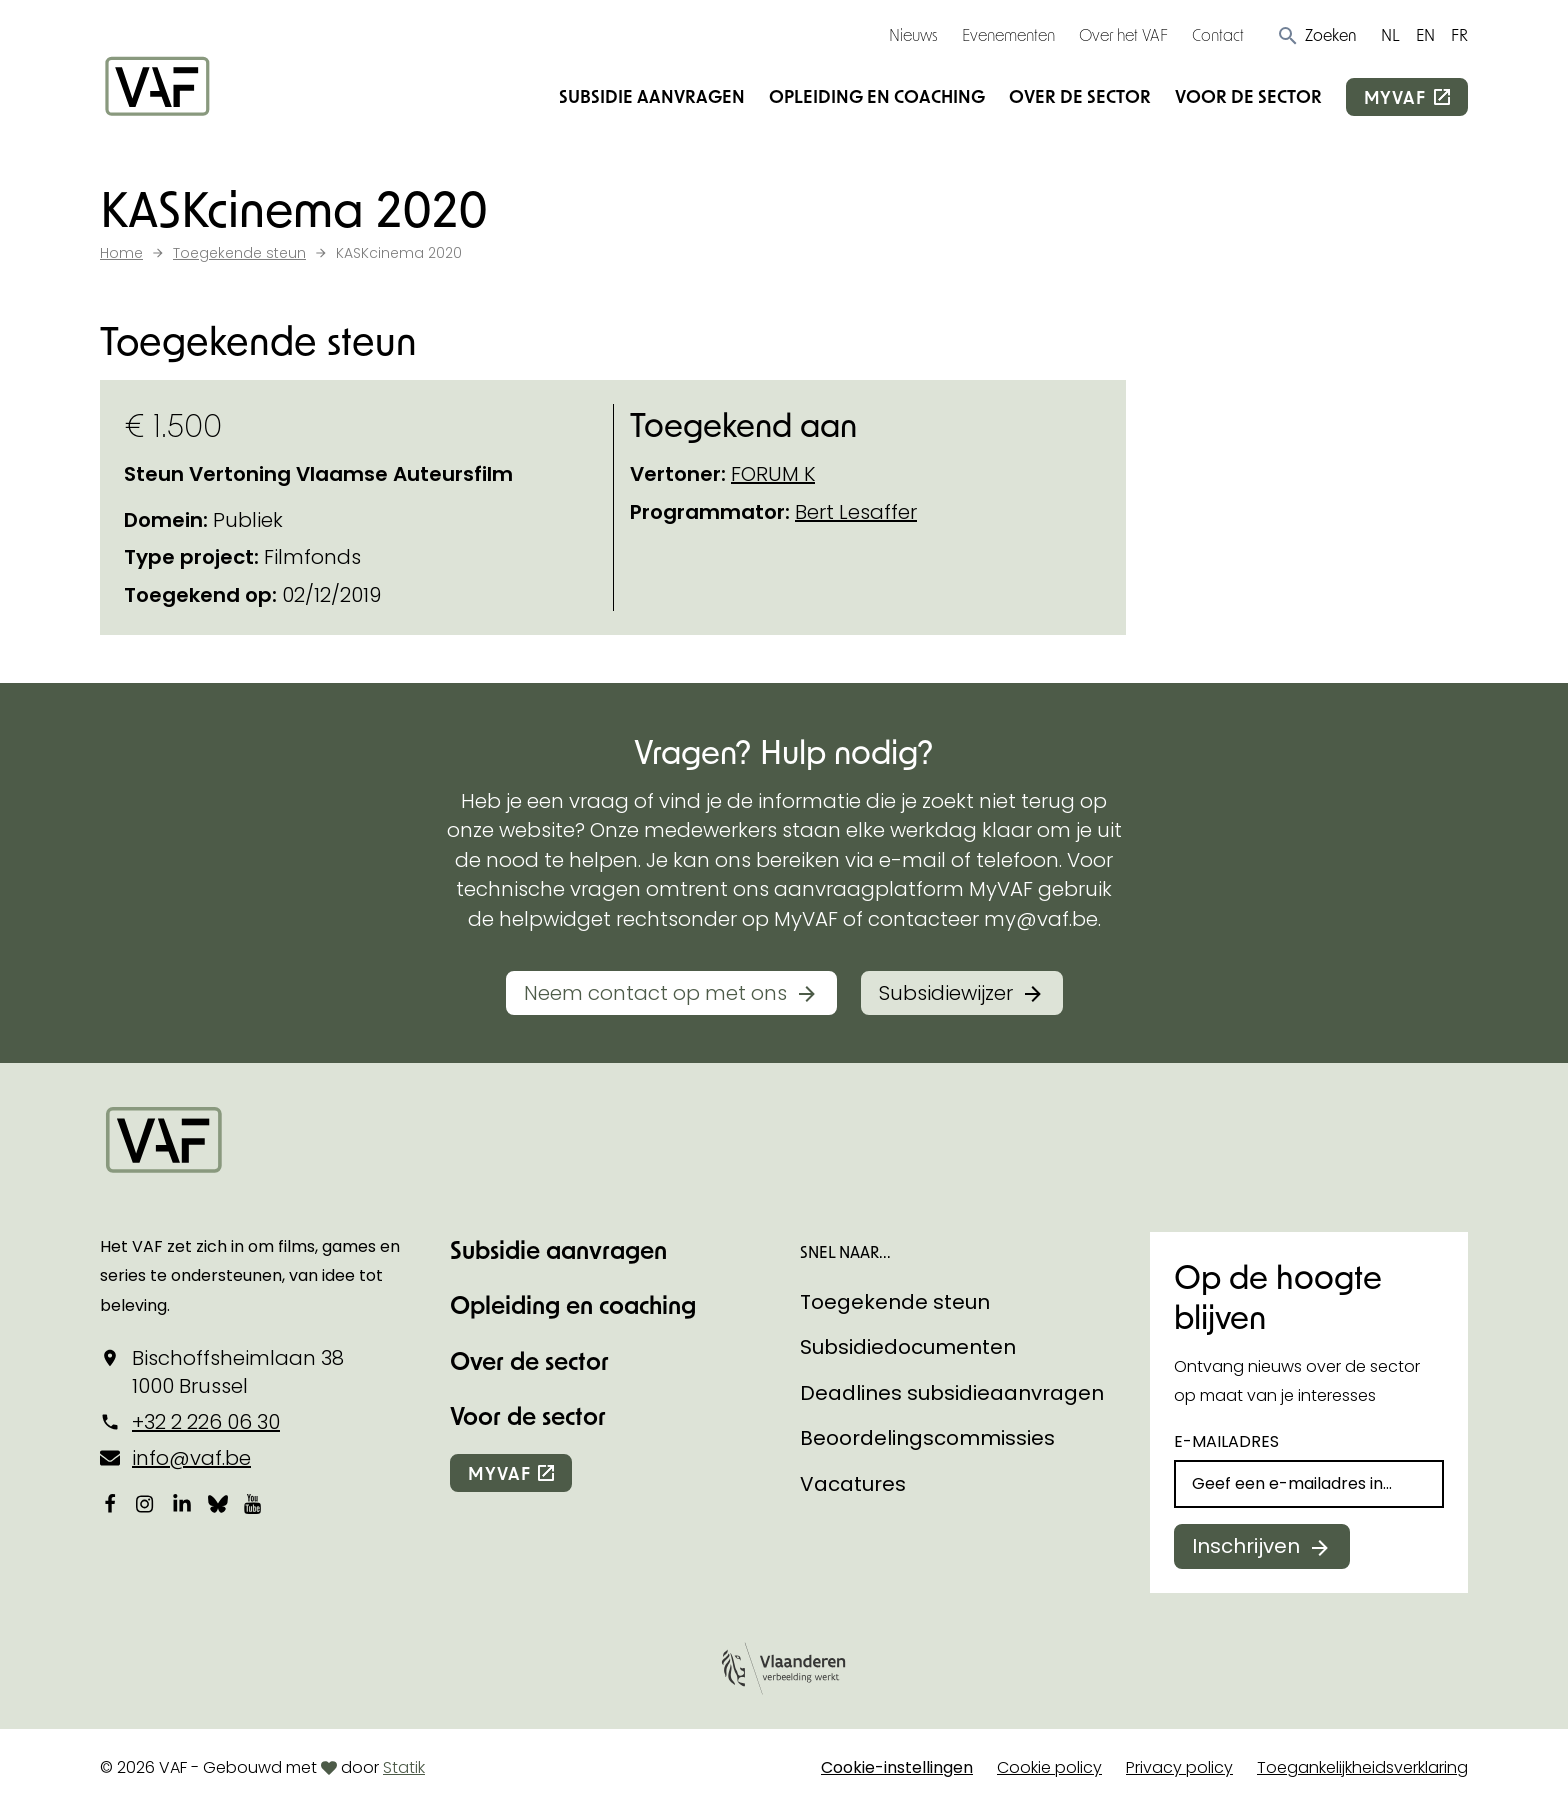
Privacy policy (1179, 1767)
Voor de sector (1248, 96)
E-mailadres (1226, 1441)
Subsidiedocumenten (908, 1347)
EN (1425, 34)
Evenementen (1008, 34)
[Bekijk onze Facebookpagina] (110, 1503)
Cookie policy (1049, 1767)
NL (1390, 34)
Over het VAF (1123, 34)
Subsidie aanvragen (652, 96)
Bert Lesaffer (856, 512)
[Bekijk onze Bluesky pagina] (218, 1503)
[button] (1316, 35)
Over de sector (1080, 96)
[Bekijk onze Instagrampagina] (146, 1503)
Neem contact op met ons (655, 993)
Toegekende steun (895, 1302)
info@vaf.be (191, 1458)
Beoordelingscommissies (927, 1438)
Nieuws (913, 34)
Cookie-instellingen (897, 1767)
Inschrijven (1246, 1546)
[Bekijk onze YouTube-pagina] (254, 1503)
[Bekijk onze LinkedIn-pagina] (182, 1503)
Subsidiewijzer (946, 993)
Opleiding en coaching (877, 96)
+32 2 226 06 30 (206, 1422)
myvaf (1395, 97)
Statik (404, 1767)
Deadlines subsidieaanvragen (952, 1393)
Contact (1218, 34)
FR (1459, 34)
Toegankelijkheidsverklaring (1362, 1767)
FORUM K (773, 474)
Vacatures (853, 1484)
